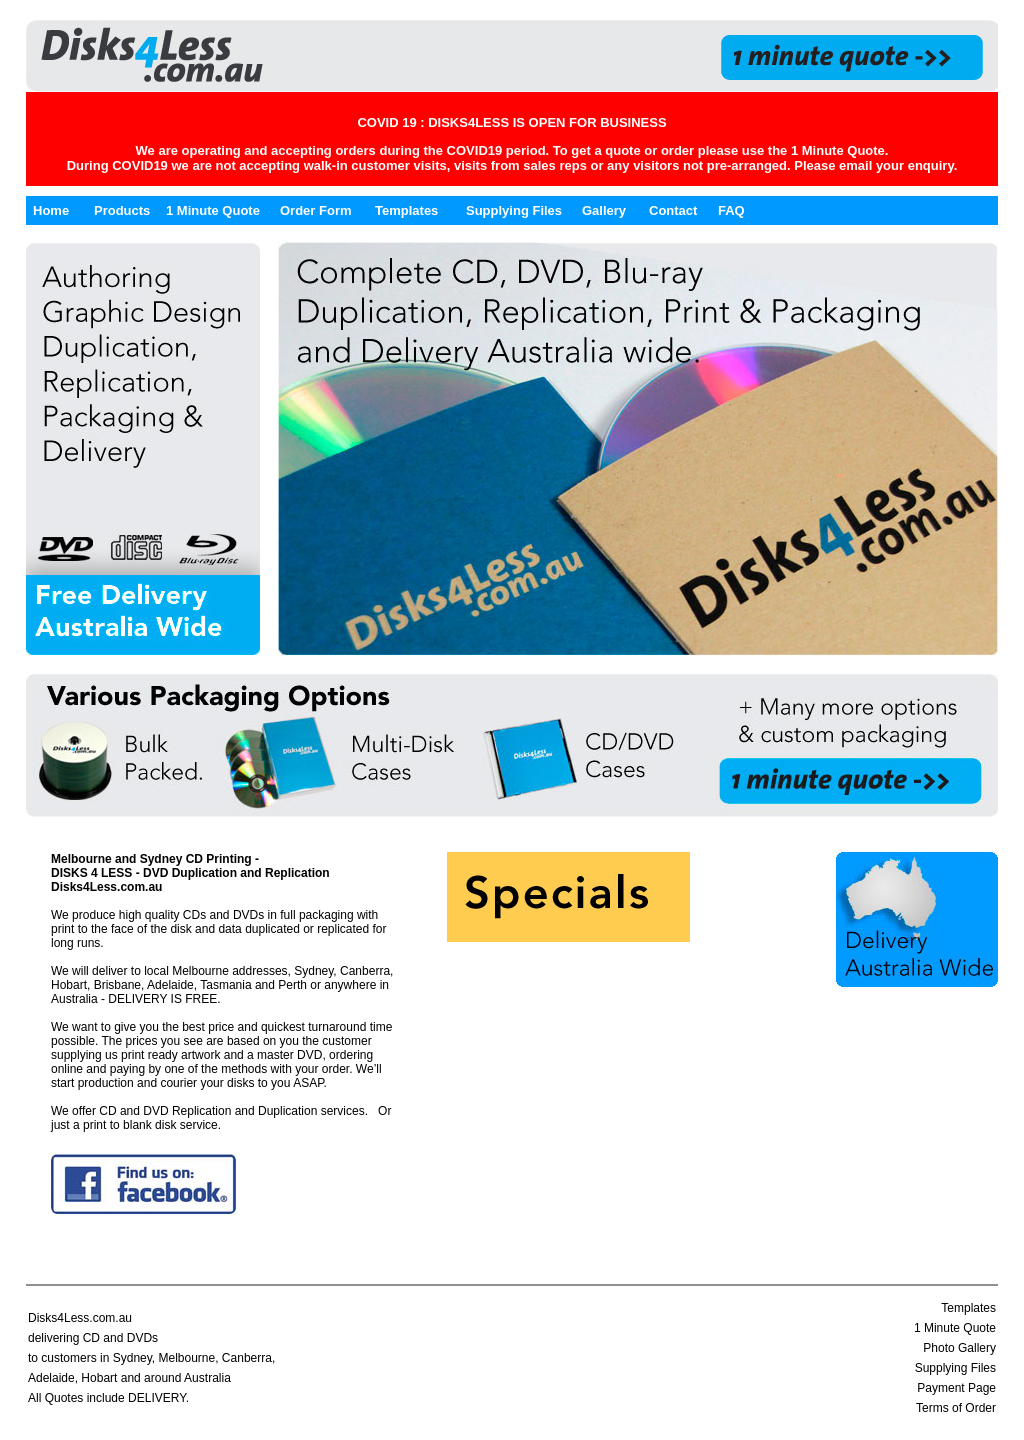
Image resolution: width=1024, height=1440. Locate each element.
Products (122, 210)
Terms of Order (956, 1408)
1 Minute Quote (838, 150)
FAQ (731, 210)
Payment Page (956, 1388)
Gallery (604, 210)
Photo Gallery (959, 1348)
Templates (406, 210)
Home (51, 210)
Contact (673, 210)
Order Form (316, 210)
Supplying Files (514, 210)
